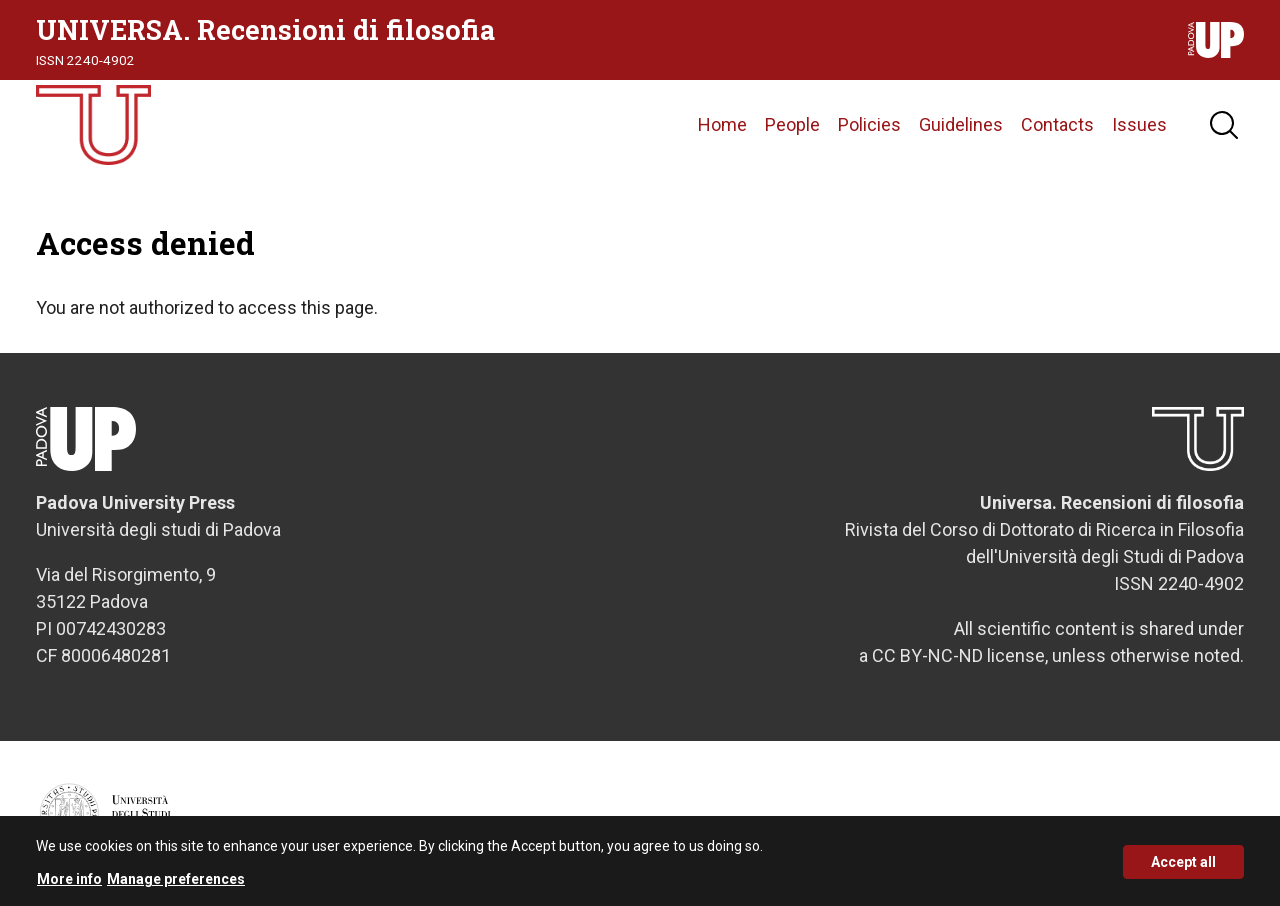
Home (722, 124)
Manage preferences (176, 885)
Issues (1139, 124)
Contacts (1057, 124)
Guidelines (961, 124)
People (792, 124)
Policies (869, 124)
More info (69, 885)
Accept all (1183, 867)
